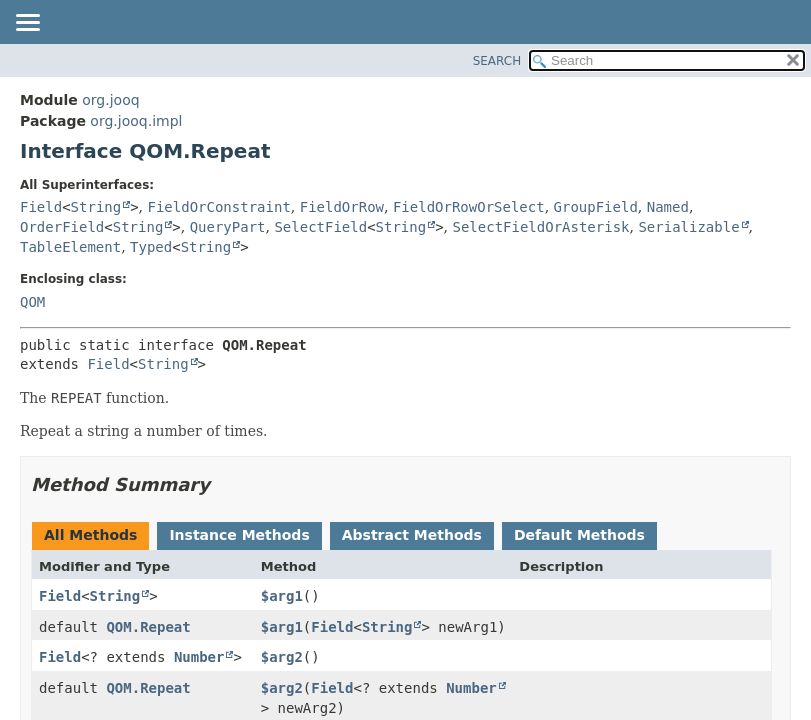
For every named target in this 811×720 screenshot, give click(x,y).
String (96, 207)
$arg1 (282, 596)
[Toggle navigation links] (27, 24)
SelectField (320, 227)
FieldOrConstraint (219, 207)
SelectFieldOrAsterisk (541, 227)
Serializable (688, 227)
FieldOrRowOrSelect (469, 207)
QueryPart (228, 227)
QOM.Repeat (148, 627)
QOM (32, 302)
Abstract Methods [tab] (412, 535)
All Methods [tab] (90, 535)
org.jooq (110, 100)
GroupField (596, 207)
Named (668, 207)
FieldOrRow (342, 207)
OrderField (62, 227)
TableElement (70, 247)
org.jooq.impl (136, 121)
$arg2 (282, 657)
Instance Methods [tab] (239, 535)
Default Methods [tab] (579, 535)
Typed (151, 247)
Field (41, 207)
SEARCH (497, 61)
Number (199, 657)
